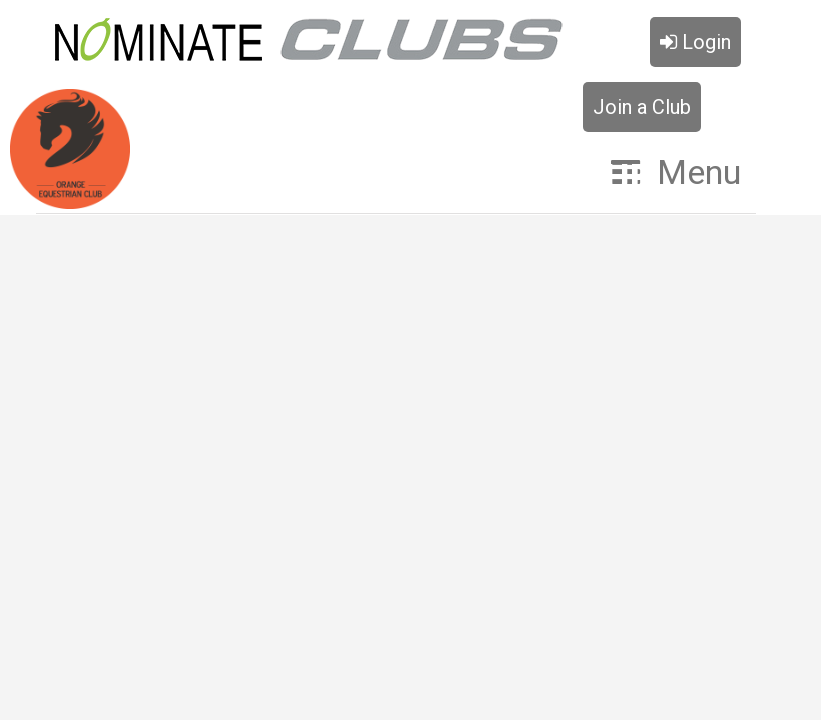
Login (695, 42)
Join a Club (642, 107)
